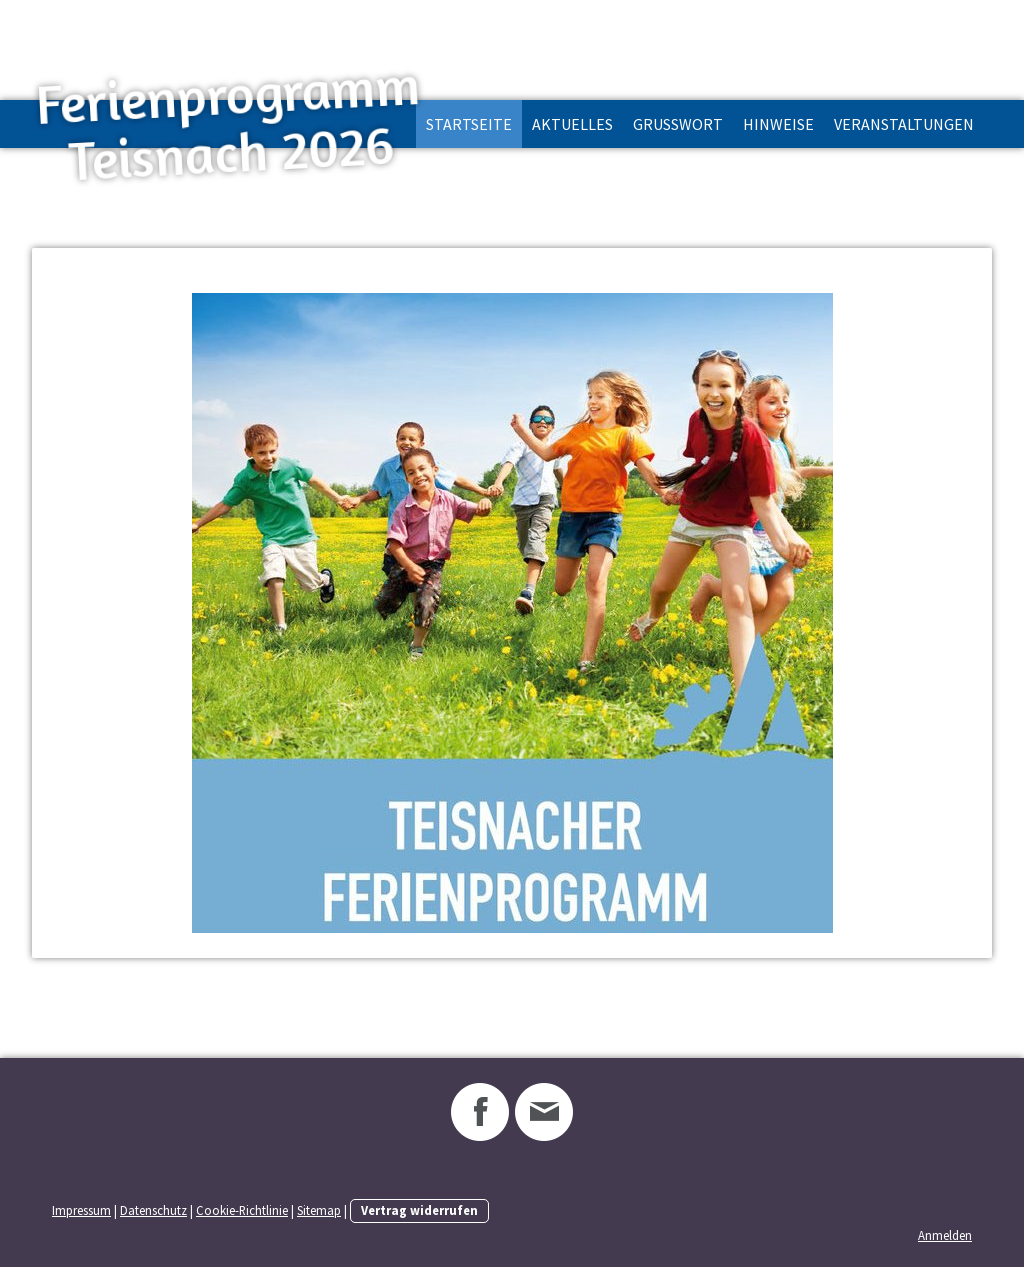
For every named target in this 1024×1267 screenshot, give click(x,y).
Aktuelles (572, 124)
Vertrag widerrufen (419, 1210)
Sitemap (319, 1210)
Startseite (469, 124)
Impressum (81, 1210)
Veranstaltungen (904, 124)
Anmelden (945, 1235)
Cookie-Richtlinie (242, 1210)
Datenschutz (153, 1210)
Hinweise (778, 124)
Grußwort (678, 124)
